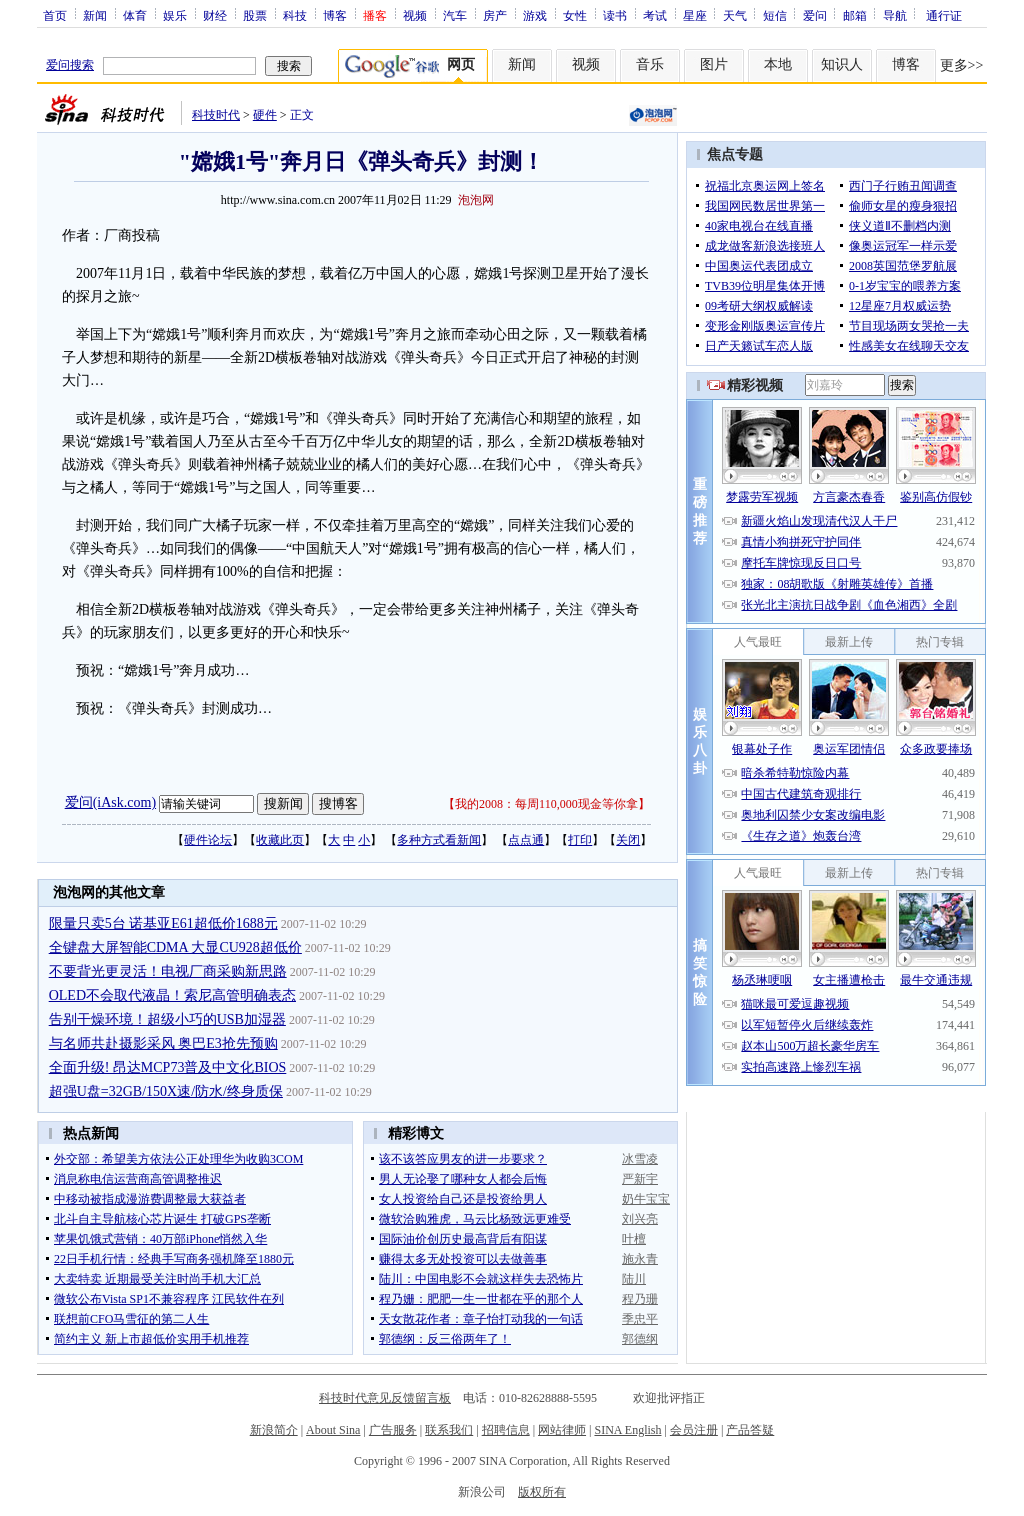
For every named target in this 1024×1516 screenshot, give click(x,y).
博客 (335, 15)
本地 (778, 64)
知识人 (842, 64)
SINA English (627, 1430)
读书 (615, 15)
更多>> (962, 65)
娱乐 (175, 15)
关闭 (628, 840)
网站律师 (562, 1430)
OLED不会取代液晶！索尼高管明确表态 (172, 995)
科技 (295, 15)
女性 (575, 15)
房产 (495, 15)
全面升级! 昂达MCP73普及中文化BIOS (168, 1067)
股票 (255, 15)
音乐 (650, 64)
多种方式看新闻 (439, 840)
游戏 (535, 15)
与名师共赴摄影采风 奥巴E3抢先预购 (163, 1043)
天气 (735, 15)
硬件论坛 (208, 840)
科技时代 (216, 115)
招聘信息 (506, 1430)
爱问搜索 (70, 65)
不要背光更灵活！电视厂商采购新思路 (168, 971)
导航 (895, 15)
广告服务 (393, 1430)
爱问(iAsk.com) (110, 802)
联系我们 (449, 1430)
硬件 (265, 115)
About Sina (333, 1430)
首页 (55, 15)
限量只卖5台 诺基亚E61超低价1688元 (163, 923)
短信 (775, 15)
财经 (215, 15)
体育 (135, 15)
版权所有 (542, 1492)
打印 (580, 840)
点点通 (526, 840)
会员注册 (694, 1430)
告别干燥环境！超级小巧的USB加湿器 (167, 1019)
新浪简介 (274, 1430)
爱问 (815, 15)
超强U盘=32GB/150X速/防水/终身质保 (166, 1091)
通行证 (944, 15)
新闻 (95, 15)
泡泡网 (476, 200)
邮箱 (855, 15)
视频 (415, 15)
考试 (655, 15)
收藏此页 (280, 840)
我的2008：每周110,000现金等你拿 (546, 804)
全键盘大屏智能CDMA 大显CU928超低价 (175, 947)
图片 (714, 64)
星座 (695, 15)
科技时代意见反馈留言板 (385, 1398)
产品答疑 (750, 1430)
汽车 (455, 15)
